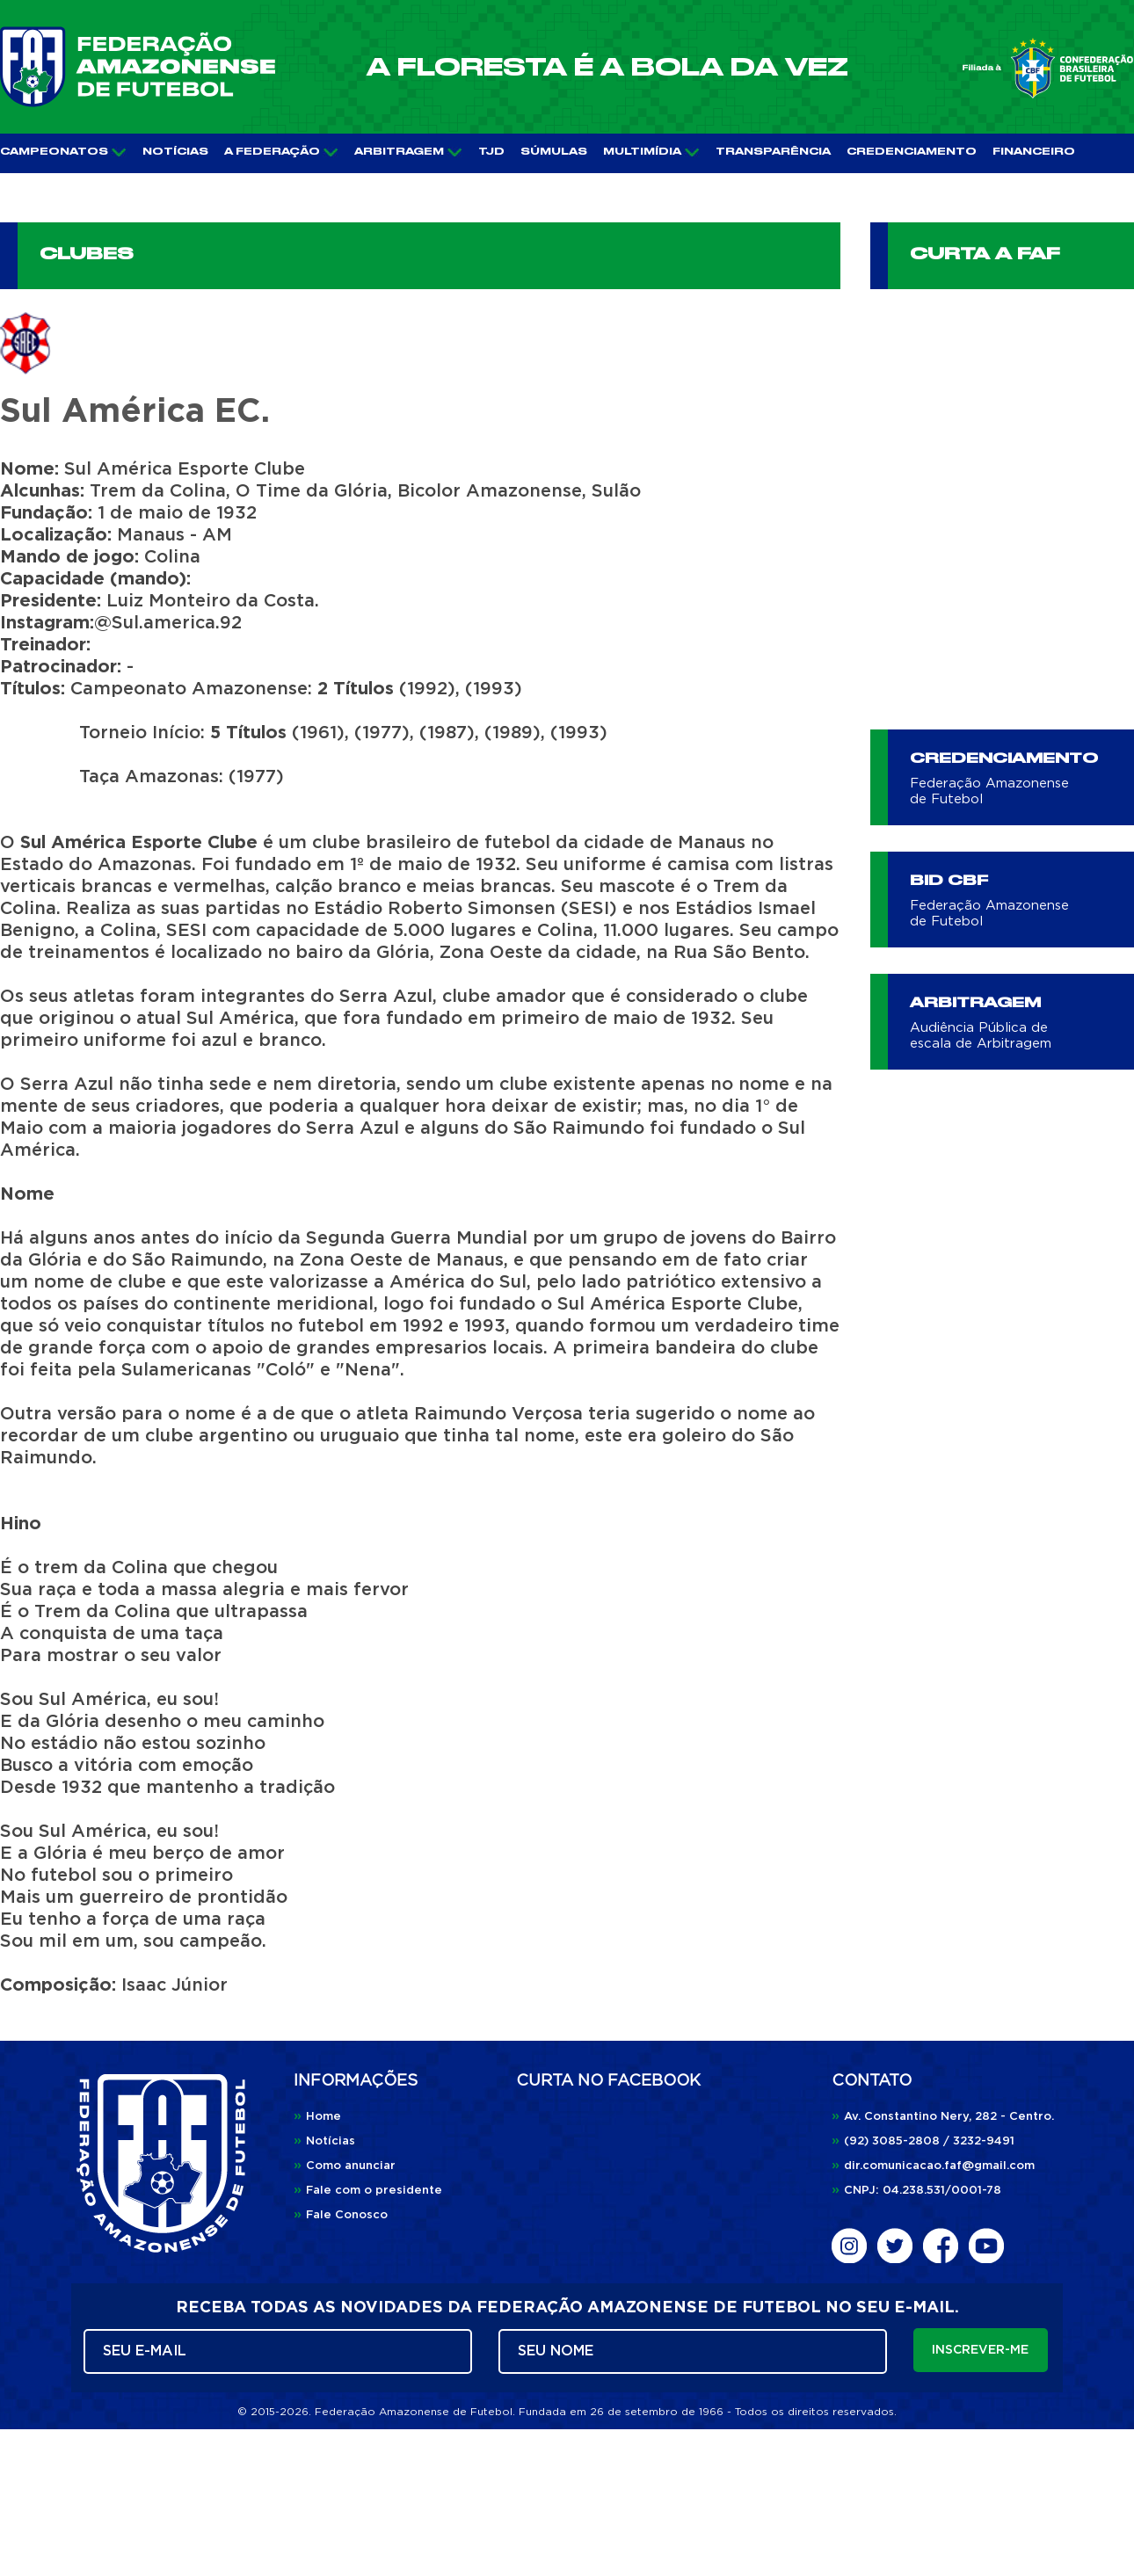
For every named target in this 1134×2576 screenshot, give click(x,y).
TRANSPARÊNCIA (773, 152)
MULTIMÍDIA (651, 152)
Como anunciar (345, 2166)
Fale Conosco (341, 2215)
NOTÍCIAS (175, 152)
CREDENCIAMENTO (912, 152)
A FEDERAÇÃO (281, 152)
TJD (491, 152)
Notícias (324, 2141)
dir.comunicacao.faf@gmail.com (933, 2166)
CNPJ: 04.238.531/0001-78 (916, 2190)
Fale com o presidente (368, 2190)
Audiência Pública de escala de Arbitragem (980, 1035)
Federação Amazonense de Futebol (989, 791)
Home (317, 2116)
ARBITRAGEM (408, 152)
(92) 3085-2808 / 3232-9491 (923, 2141)
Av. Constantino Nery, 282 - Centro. (943, 2116)
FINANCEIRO (1033, 152)
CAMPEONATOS (63, 152)
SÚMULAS (553, 152)
